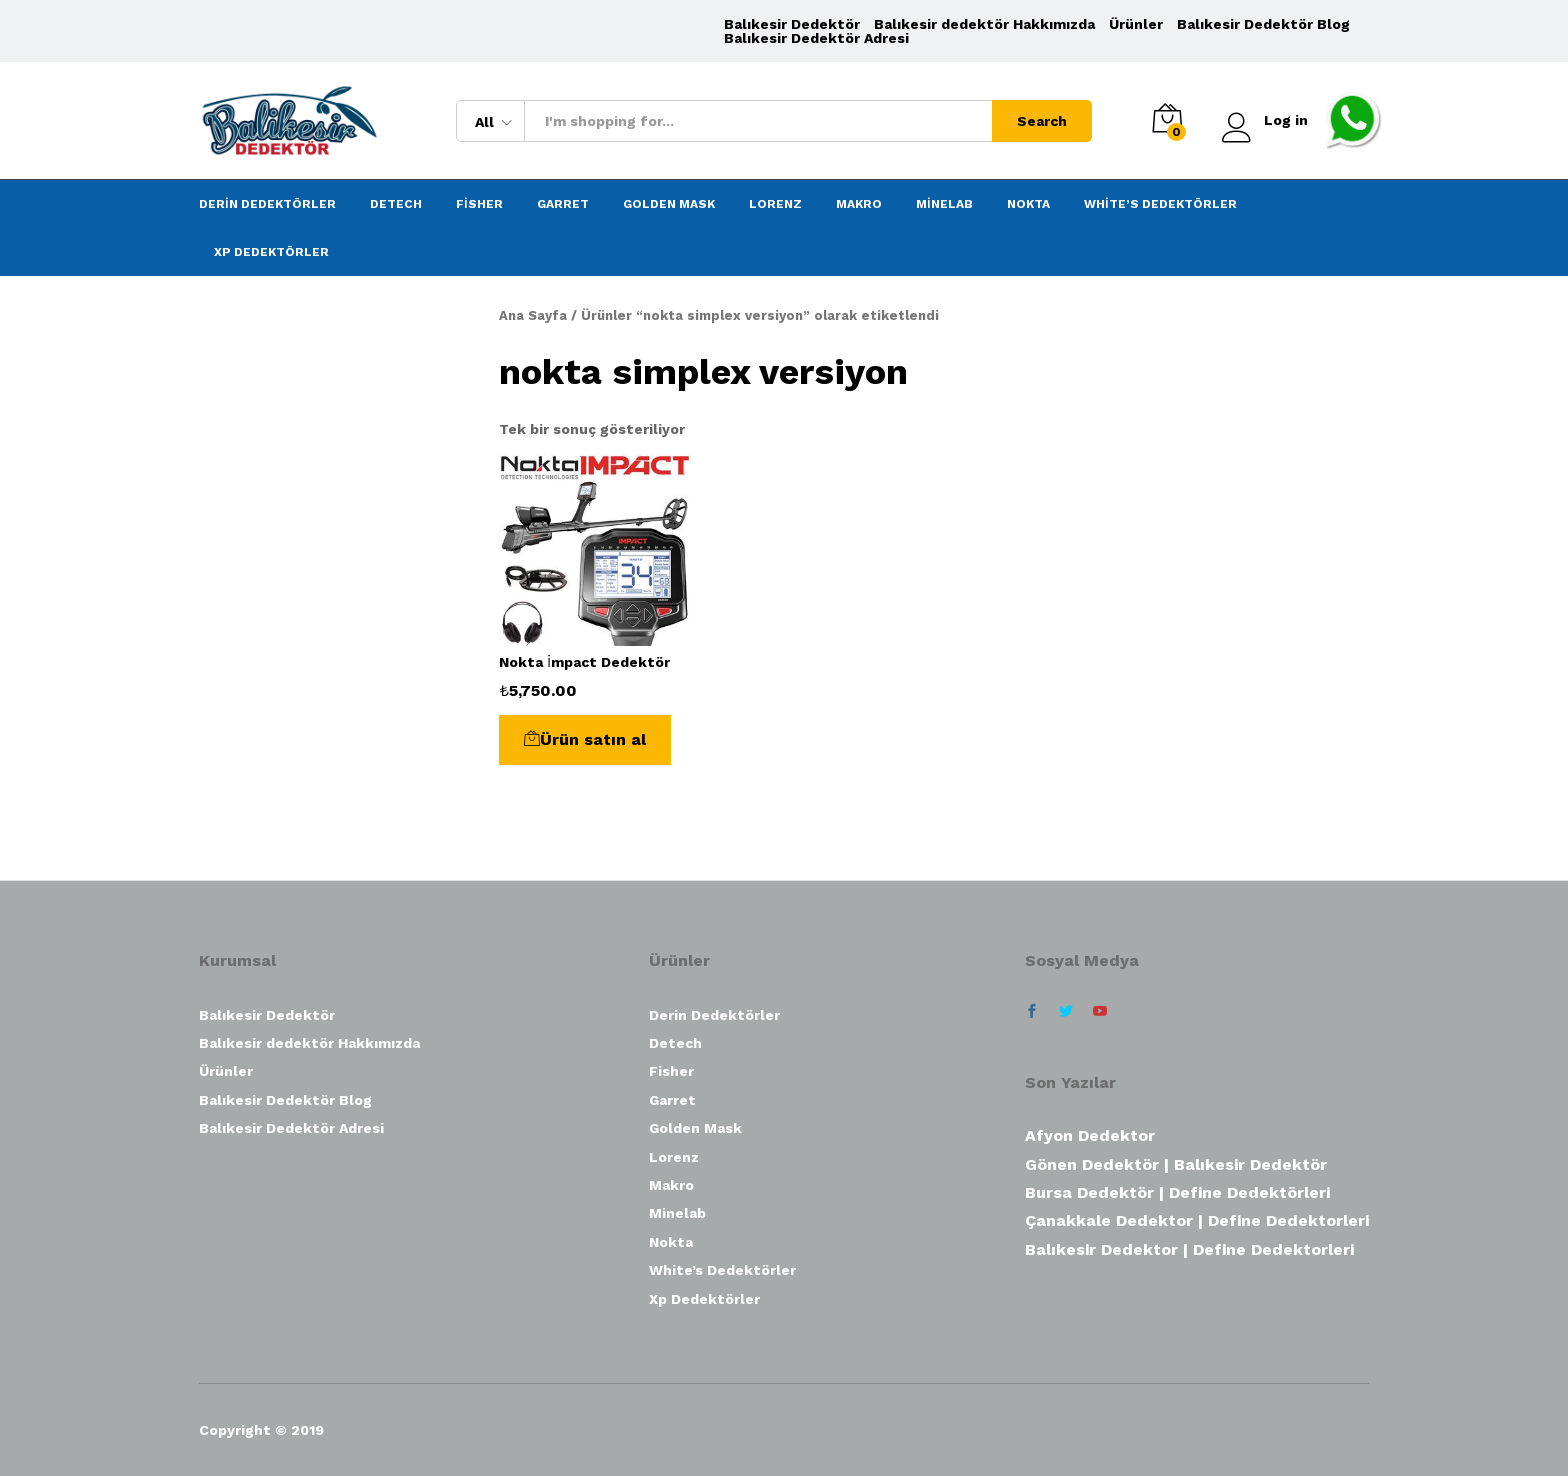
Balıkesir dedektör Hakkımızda (984, 24)
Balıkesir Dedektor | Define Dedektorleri (1189, 1249)
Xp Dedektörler (271, 252)
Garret (563, 204)
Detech (396, 204)
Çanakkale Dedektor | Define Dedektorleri (1197, 1220)
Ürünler (1136, 24)
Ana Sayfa (533, 315)
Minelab (944, 204)
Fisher (479, 204)
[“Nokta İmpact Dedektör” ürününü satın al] (585, 740)
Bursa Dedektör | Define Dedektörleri (1177, 1192)
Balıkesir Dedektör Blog (1263, 24)
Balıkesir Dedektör (792, 24)
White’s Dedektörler (1160, 204)
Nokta (1028, 204)
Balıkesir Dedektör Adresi (816, 38)
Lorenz (775, 204)
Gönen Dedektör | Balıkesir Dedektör (1176, 1164)
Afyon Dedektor (1090, 1135)
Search (1042, 121)
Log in (1265, 120)
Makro (859, 204)
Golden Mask (669, 204)
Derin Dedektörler (267, 204)
